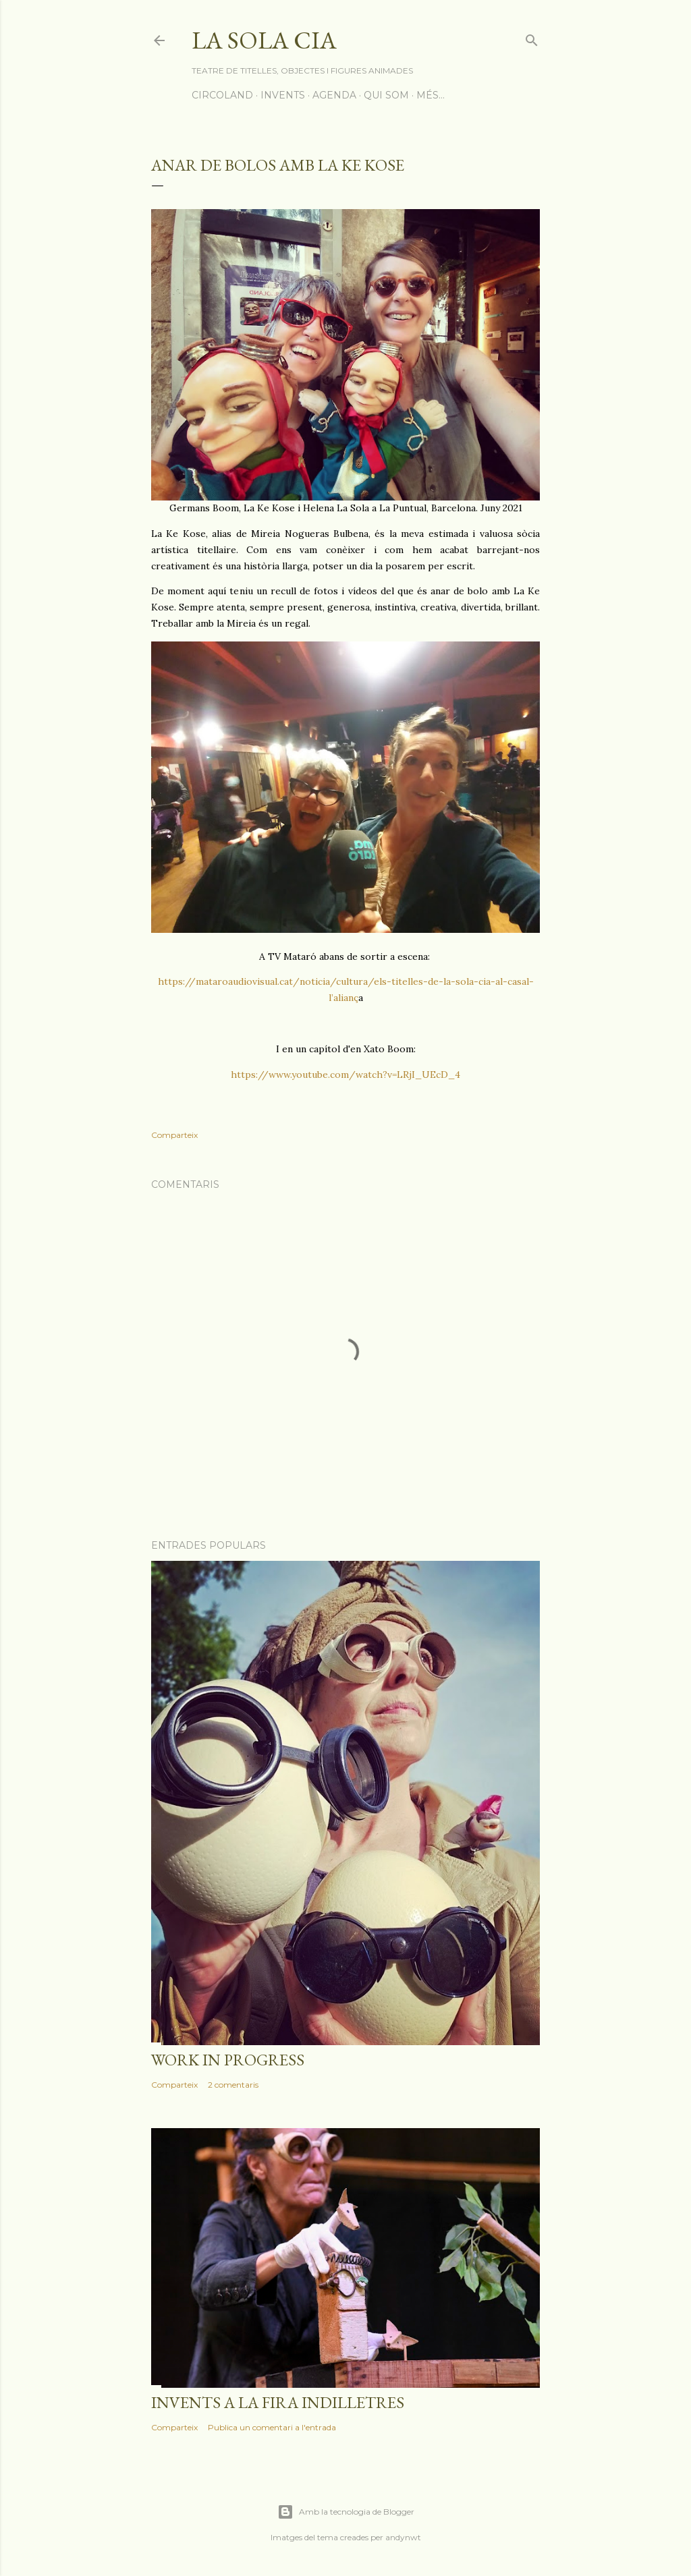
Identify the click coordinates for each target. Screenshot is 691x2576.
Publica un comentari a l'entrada (272, 2427)
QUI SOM (386, 95)
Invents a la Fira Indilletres (277, 2402)
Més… (430, 95)
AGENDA (334, 95)
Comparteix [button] (174, 1135)
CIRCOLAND (222, 95)
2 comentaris (233, 2085)
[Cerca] (532, 37)
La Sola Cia (264, 40)
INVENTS (282, 95)
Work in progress (227, 2059)
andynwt (403, 2537)
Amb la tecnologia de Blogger (345, 2512)
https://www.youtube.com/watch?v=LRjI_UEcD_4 (345, 1074)
